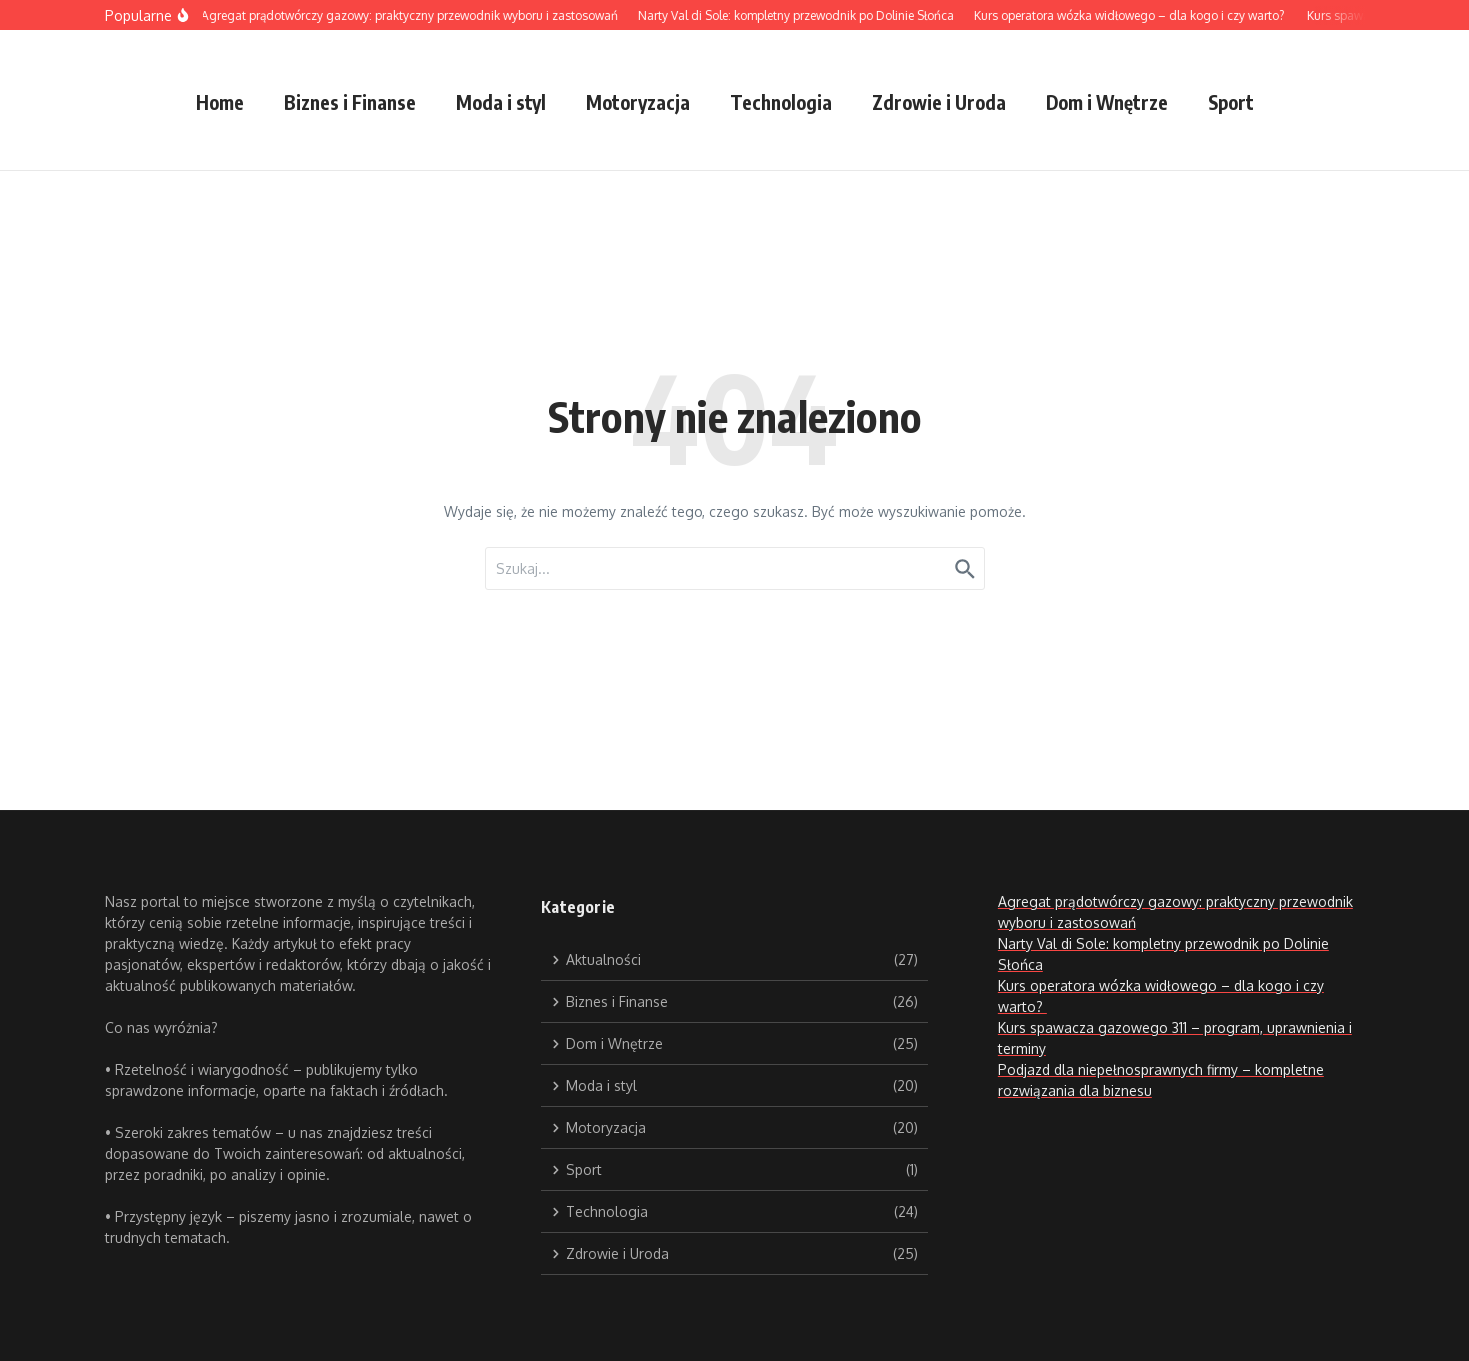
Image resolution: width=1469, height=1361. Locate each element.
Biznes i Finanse (350, 102)
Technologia (781, 102)
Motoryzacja (638, 102)
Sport (1231, 102)
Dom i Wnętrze (1107, 102)
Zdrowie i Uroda (939, 102)
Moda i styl (501, 102)
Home (220, 102)
